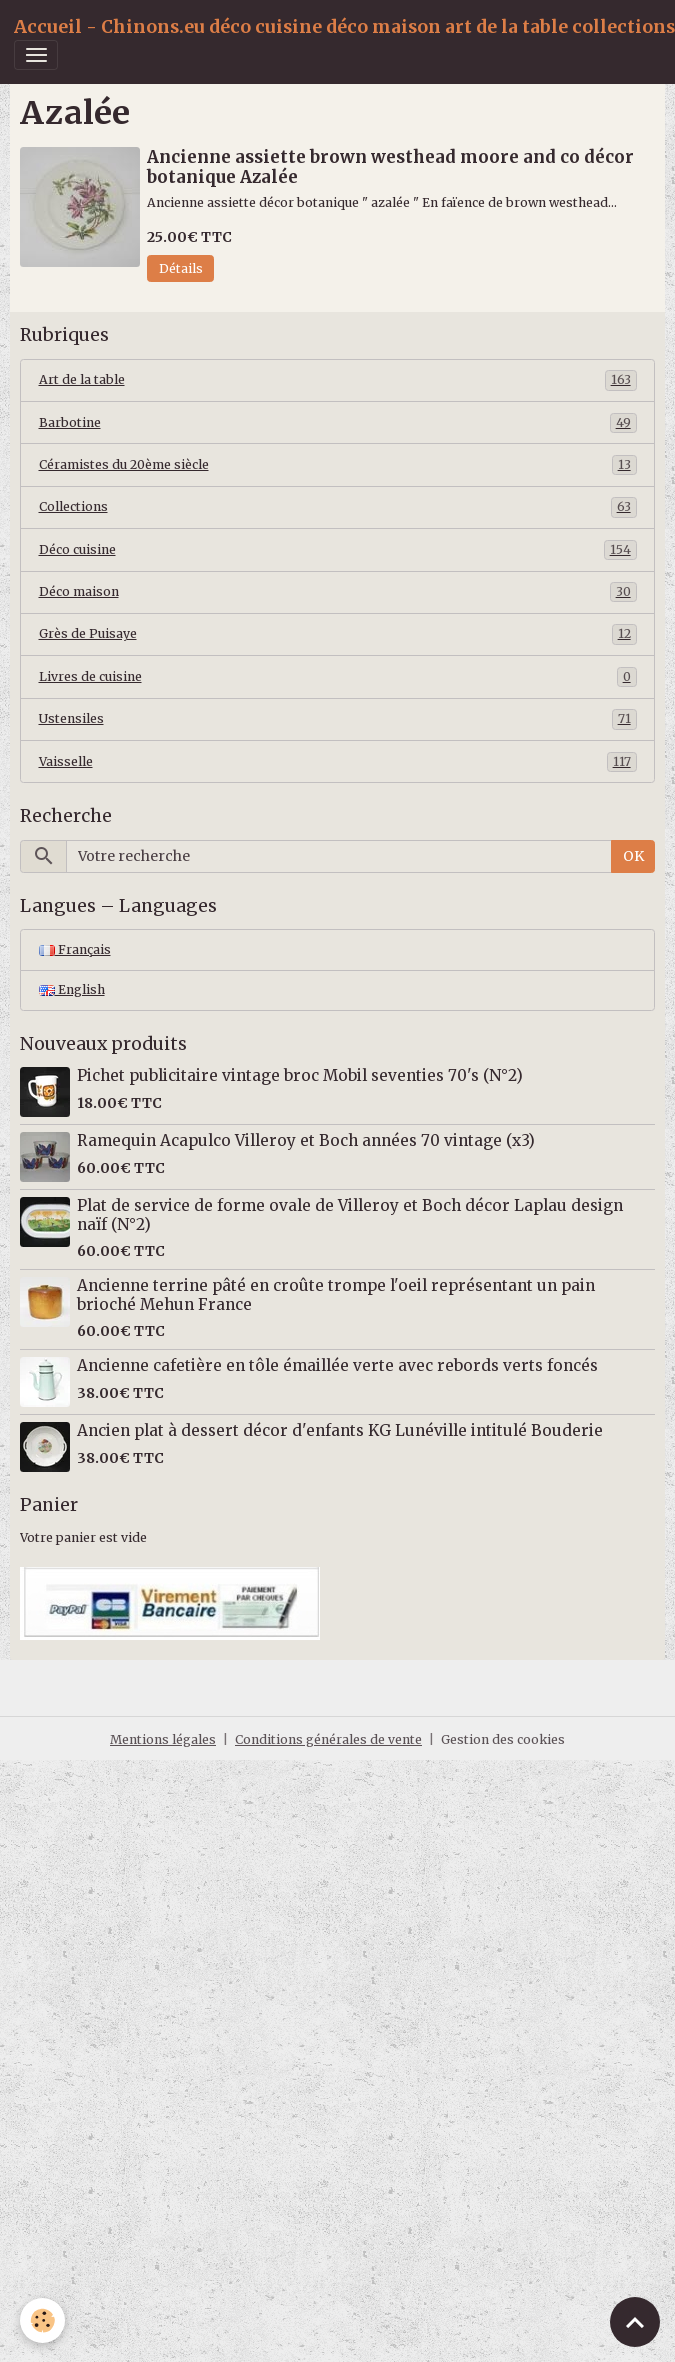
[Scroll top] (635, 2322)
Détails (181, 268)
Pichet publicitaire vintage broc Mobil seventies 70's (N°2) (300, 1075)
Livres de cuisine (338, 677)
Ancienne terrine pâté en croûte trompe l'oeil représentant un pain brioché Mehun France (336, 1294)
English (72, 989)
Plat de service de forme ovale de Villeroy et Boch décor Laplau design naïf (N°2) (350, 1214)
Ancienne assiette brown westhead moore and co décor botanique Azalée (390, 167)
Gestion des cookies (503, 1739)
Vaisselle (338, 762)
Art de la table (338, 380)
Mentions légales (163, 1739)
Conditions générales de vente (328, 1739)
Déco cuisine (338, 550)
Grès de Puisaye (338, 634)
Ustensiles (338, 719)
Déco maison (338, 592)
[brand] (344, 27)
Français (75, 949)
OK (633, 856)
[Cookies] (42, 2320)
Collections (338, 507)
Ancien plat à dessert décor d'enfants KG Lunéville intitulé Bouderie (340, 1430)
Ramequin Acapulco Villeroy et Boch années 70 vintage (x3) (306, 1140)
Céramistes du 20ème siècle (338, 465)
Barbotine (338, 423)
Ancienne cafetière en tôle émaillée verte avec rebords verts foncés (337, 1365)
